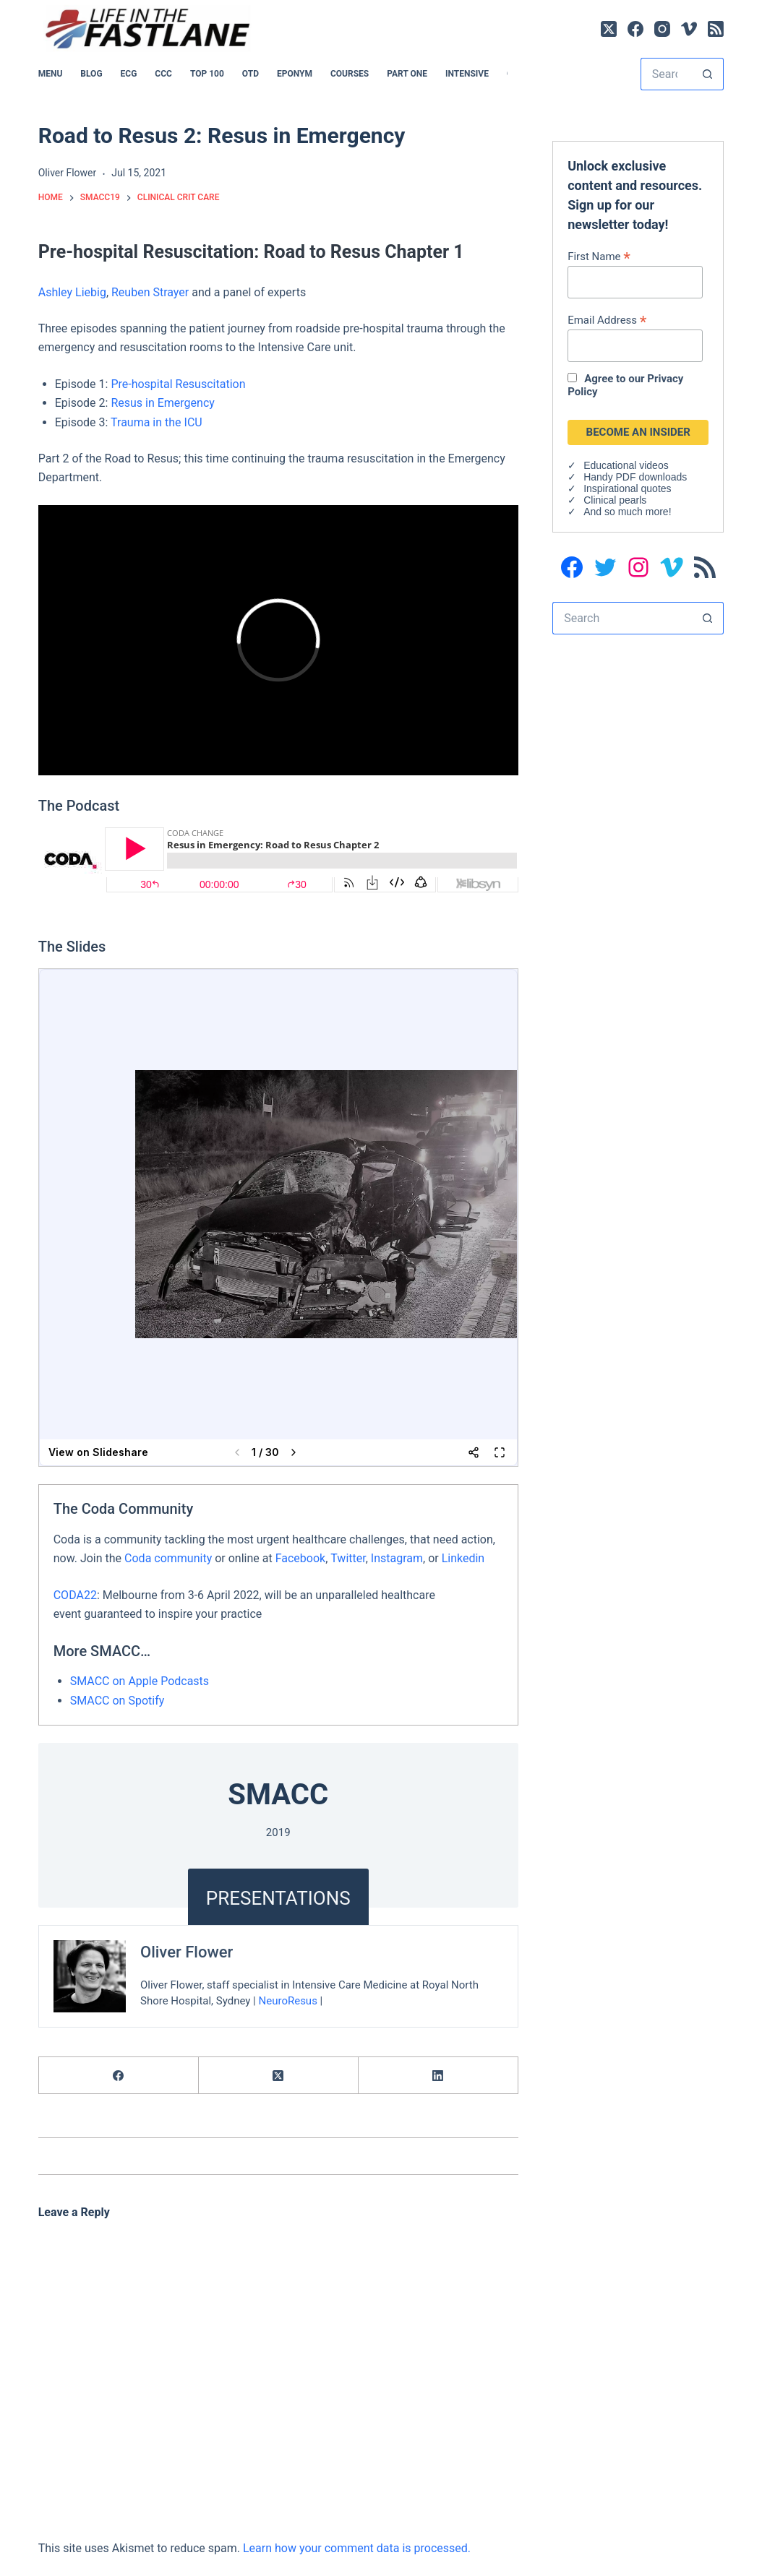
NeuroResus (287, 2000)
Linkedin (463, 1558)
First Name (599, 256)
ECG (129, 74)
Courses (349, 74)
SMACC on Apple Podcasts (139, 1681)
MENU (50, 74)
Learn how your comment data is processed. (357, 2548)
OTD (250, 74)
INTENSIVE (467, 74)
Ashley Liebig (72, 292)
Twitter (347, 1558)
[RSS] (716, 29)
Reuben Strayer (150, 292)
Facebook (300, 1558)
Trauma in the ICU (156, 422)
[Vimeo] (689, 29)
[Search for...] (666, 74)
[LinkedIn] (438, 2075)
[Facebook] (635, 29)
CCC (163, 74)
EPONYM (294, 74)
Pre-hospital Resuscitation (178, 384)
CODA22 (75, 1595)
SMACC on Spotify (117, 1700)
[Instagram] (662, 29)
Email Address (607, 319)
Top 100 (207, 74)
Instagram (397, 1558)
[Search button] (707, 74)
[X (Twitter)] (609, 29)
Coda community (168, 1558)
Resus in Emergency (162, 403)
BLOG (91, 74)
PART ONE (407, 74)
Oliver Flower (186, 1952)
